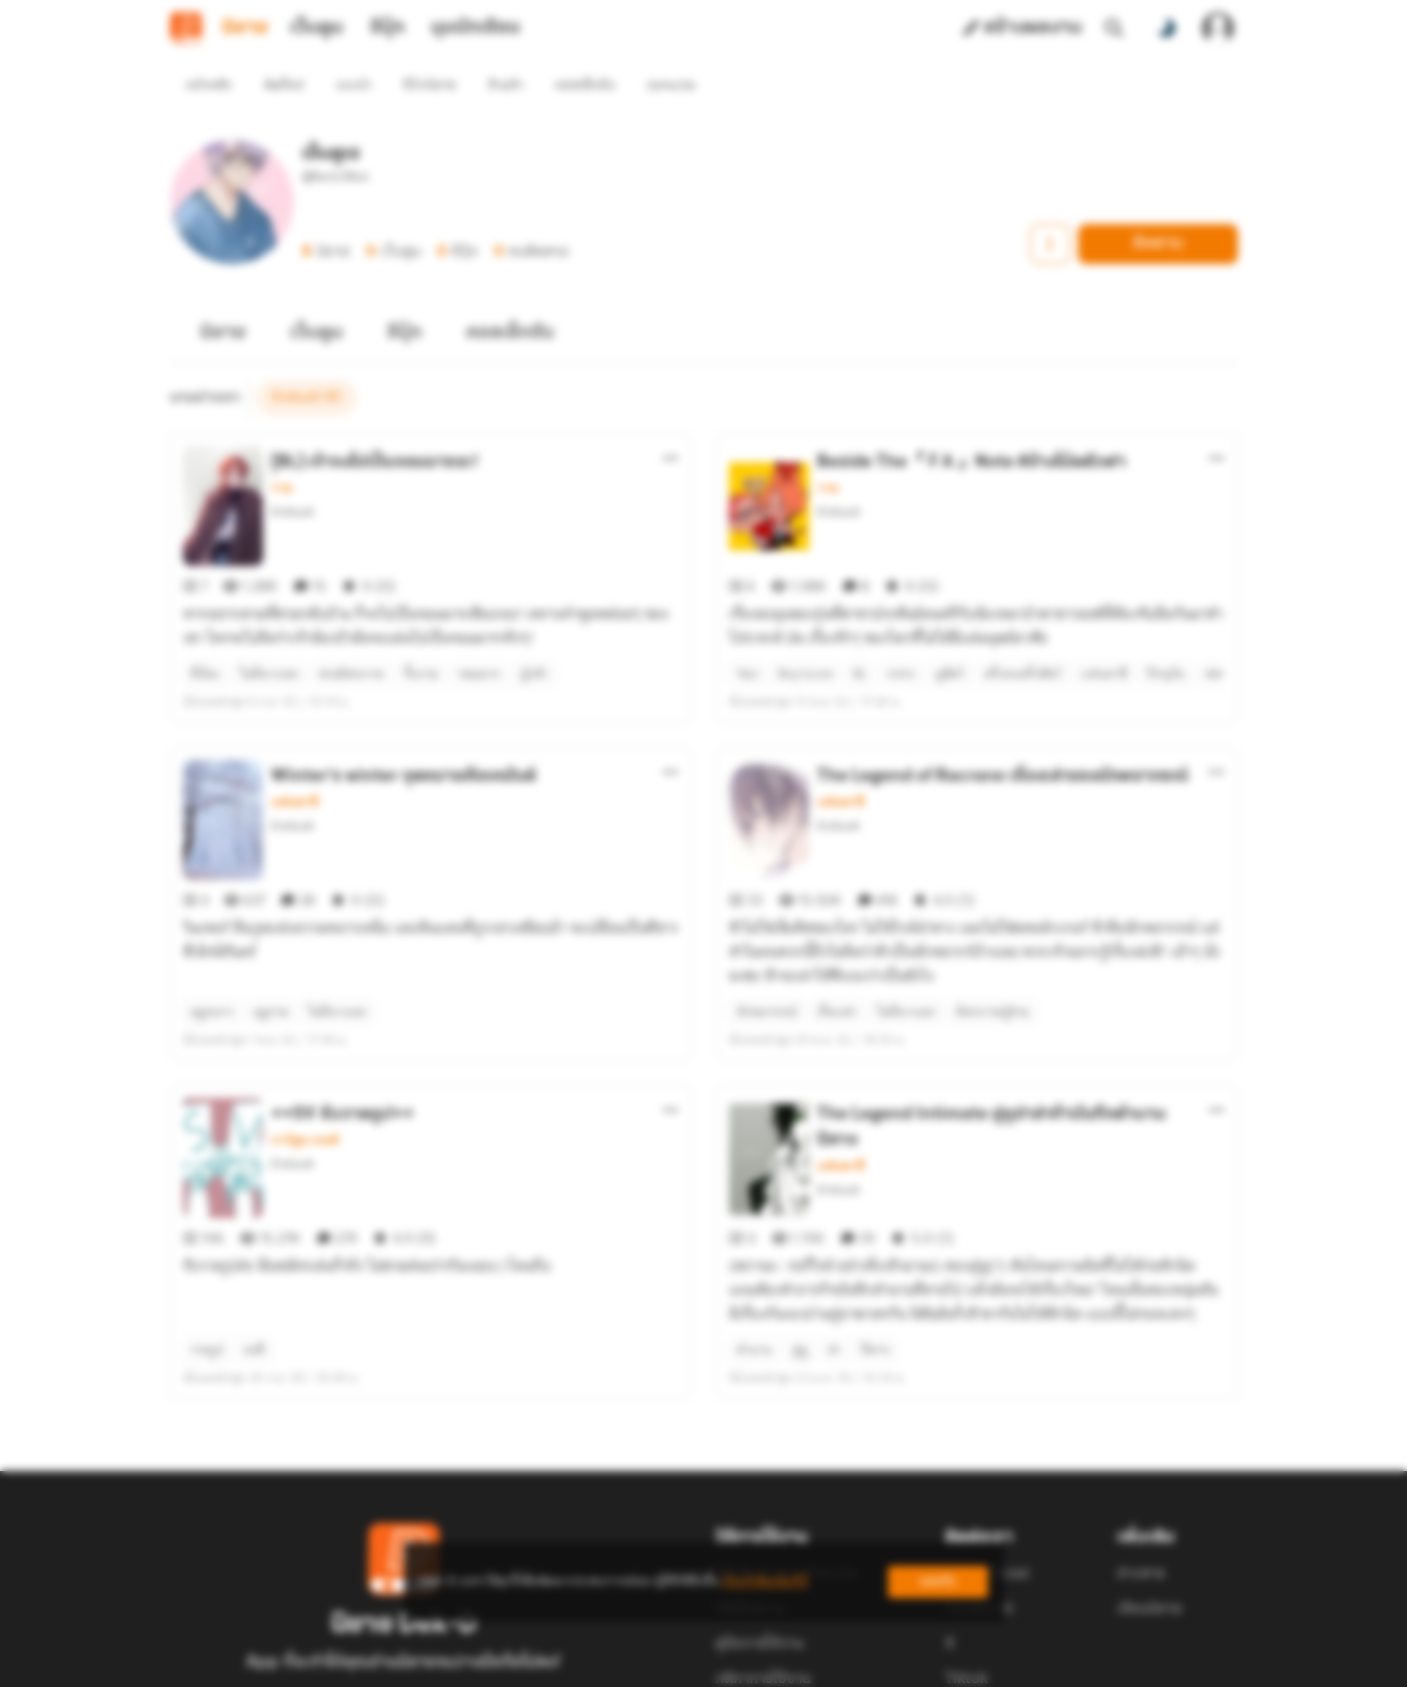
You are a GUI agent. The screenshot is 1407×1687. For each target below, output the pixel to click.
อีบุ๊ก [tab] (387, 28)
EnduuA (292, 475)
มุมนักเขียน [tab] (475, 28)
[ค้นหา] (1114, 28)
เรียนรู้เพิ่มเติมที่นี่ (765, 1581)
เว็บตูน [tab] (316, 28)
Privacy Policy (848, 1663)
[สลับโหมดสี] (1166, 28)
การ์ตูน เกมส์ (305, 1032)
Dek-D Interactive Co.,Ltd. (635, 1663)
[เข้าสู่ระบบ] (1218, 28)
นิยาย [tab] (245, 28)
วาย (281, 452)
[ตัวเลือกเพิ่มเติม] (671, 422)
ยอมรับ (938, 1581)
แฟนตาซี (294, 730)
